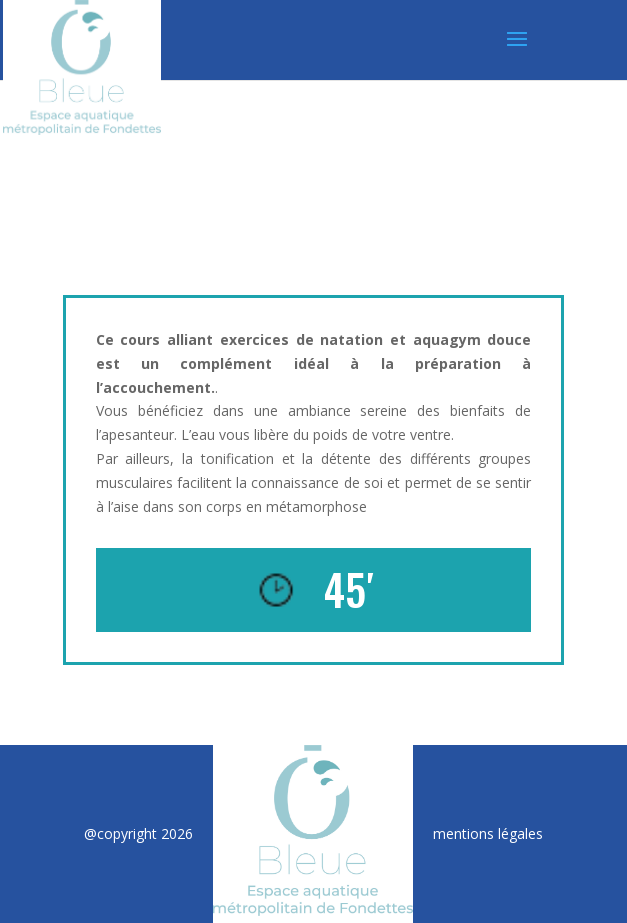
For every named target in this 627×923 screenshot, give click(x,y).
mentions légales (488, 833)
